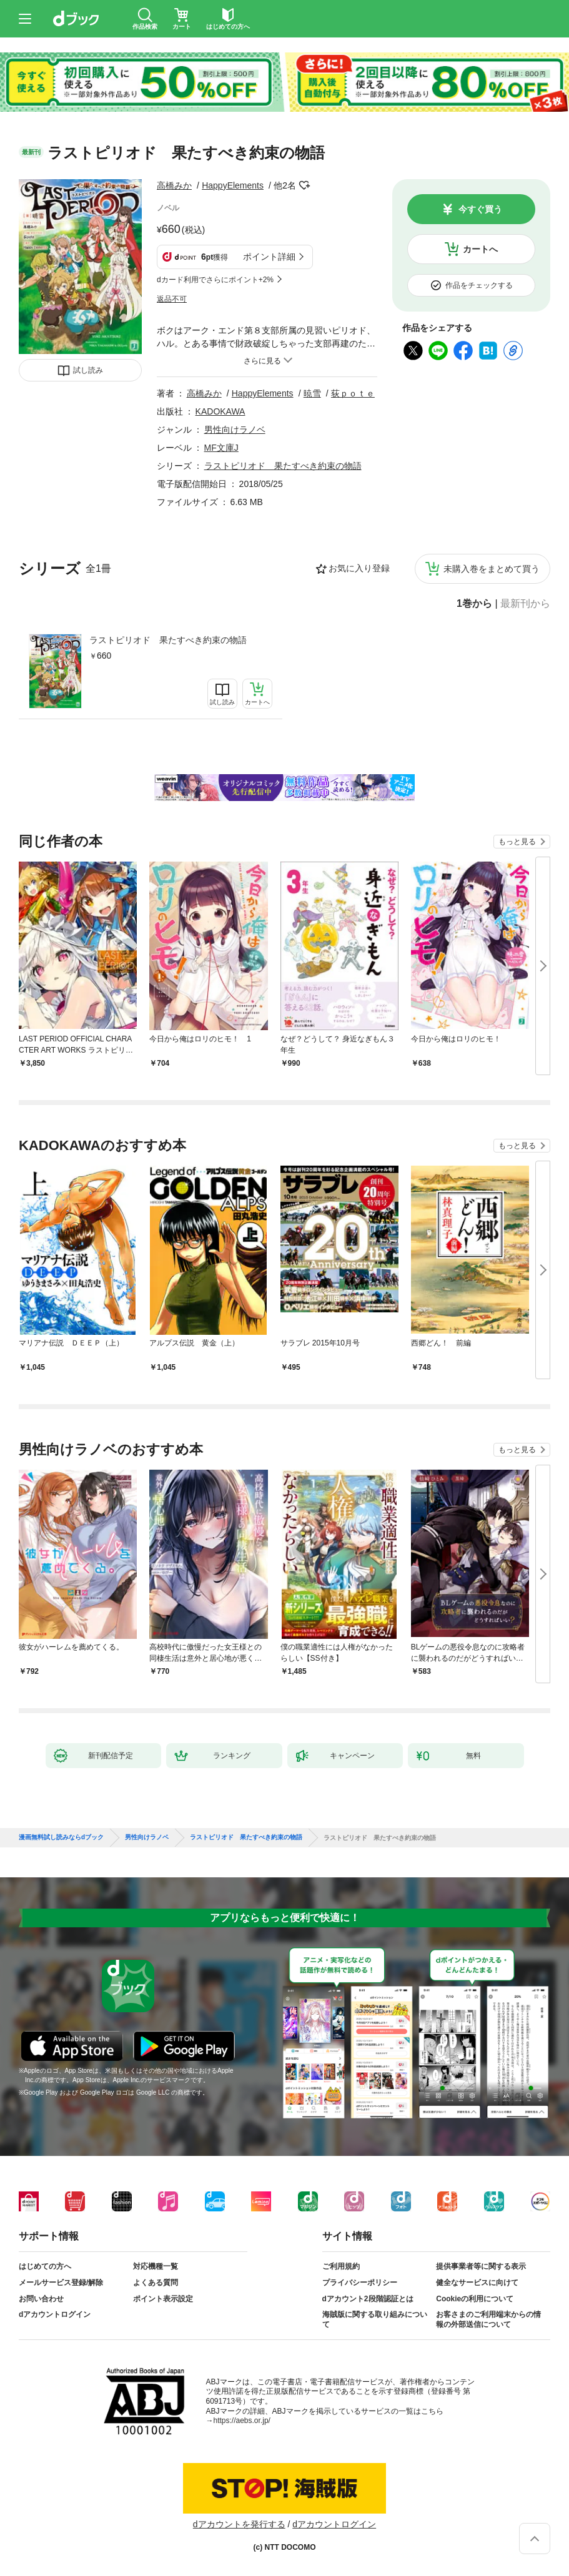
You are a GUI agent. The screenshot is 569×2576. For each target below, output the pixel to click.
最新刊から (525, 604)
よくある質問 (155, 2282)
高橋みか (174, 185)
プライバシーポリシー (359, 2282)
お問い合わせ (41, 2298)
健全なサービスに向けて (477, 2282)
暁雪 (312, 393)
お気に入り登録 (359, 568)
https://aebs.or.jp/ (242, 2420)
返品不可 (172, 299)
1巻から (474, 604)
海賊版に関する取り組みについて (374, 2319)
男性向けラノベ (234, 430)
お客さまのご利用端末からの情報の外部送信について (488, 2319)
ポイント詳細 (269, 257)
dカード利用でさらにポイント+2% (215, 279)
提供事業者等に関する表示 (481, 2266)
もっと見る (517, 841)
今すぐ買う (480, 209)
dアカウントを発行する (239, 2524)
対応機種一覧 (155, 2266)
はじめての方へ (45, 2266)
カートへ (480, 249)
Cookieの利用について (474, 2298)
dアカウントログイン (55, 2314)
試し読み (88, 370)
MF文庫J (221, 448)
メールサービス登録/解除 (61, 2282)
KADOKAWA (220, 411)
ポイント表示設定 (163, 2298)
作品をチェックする (479, 285)
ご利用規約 (341, 2266)
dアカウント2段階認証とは (367, 2298)
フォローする (305, 185)
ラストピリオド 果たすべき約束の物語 (168, 640)
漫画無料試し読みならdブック (61, 1837)
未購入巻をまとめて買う (491, 569)
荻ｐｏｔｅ (353, 393)
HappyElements (233, 185)
